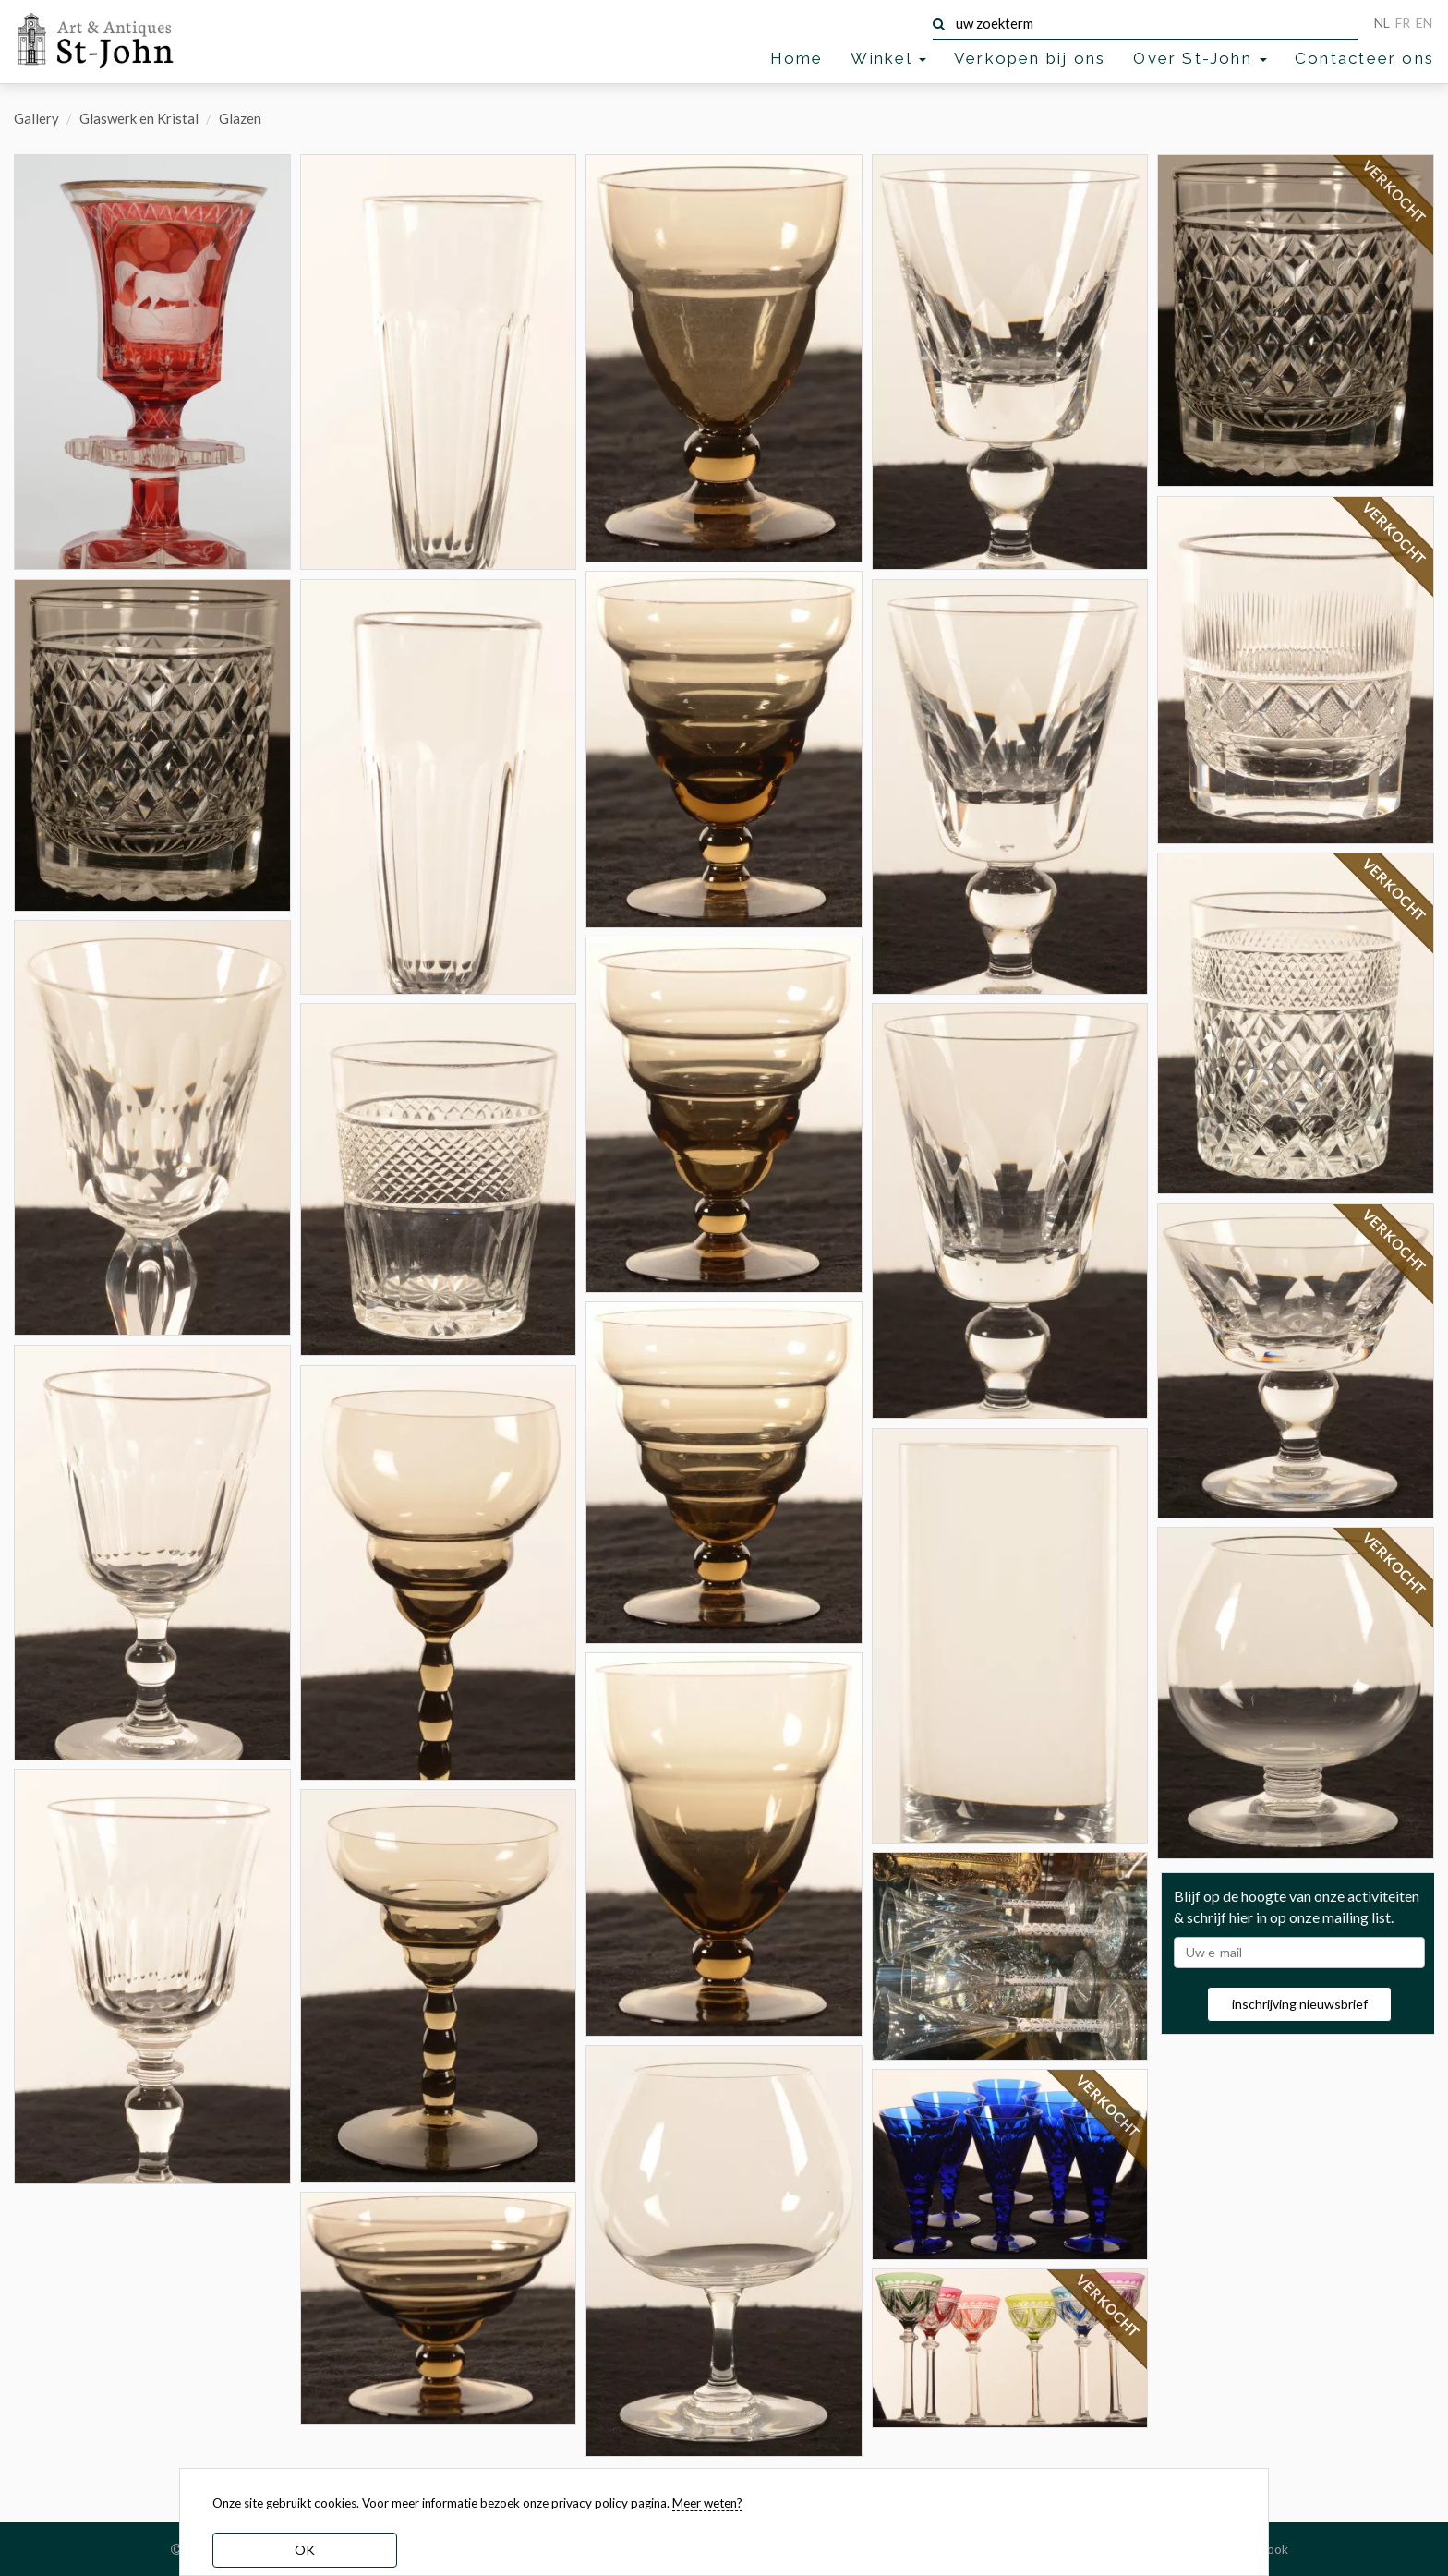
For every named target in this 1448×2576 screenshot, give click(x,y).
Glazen (240, 118)
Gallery (36, 118)
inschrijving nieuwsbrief (1300, 2004)
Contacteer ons (1364, 58)
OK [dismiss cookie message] (305, 2550)
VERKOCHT (1109, 2107)
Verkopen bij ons (1029, 58)
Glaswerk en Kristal (139, 118)
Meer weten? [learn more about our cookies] (707, 2503)
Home (797, 58)
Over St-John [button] (1200, 58)
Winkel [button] (888, 58)
